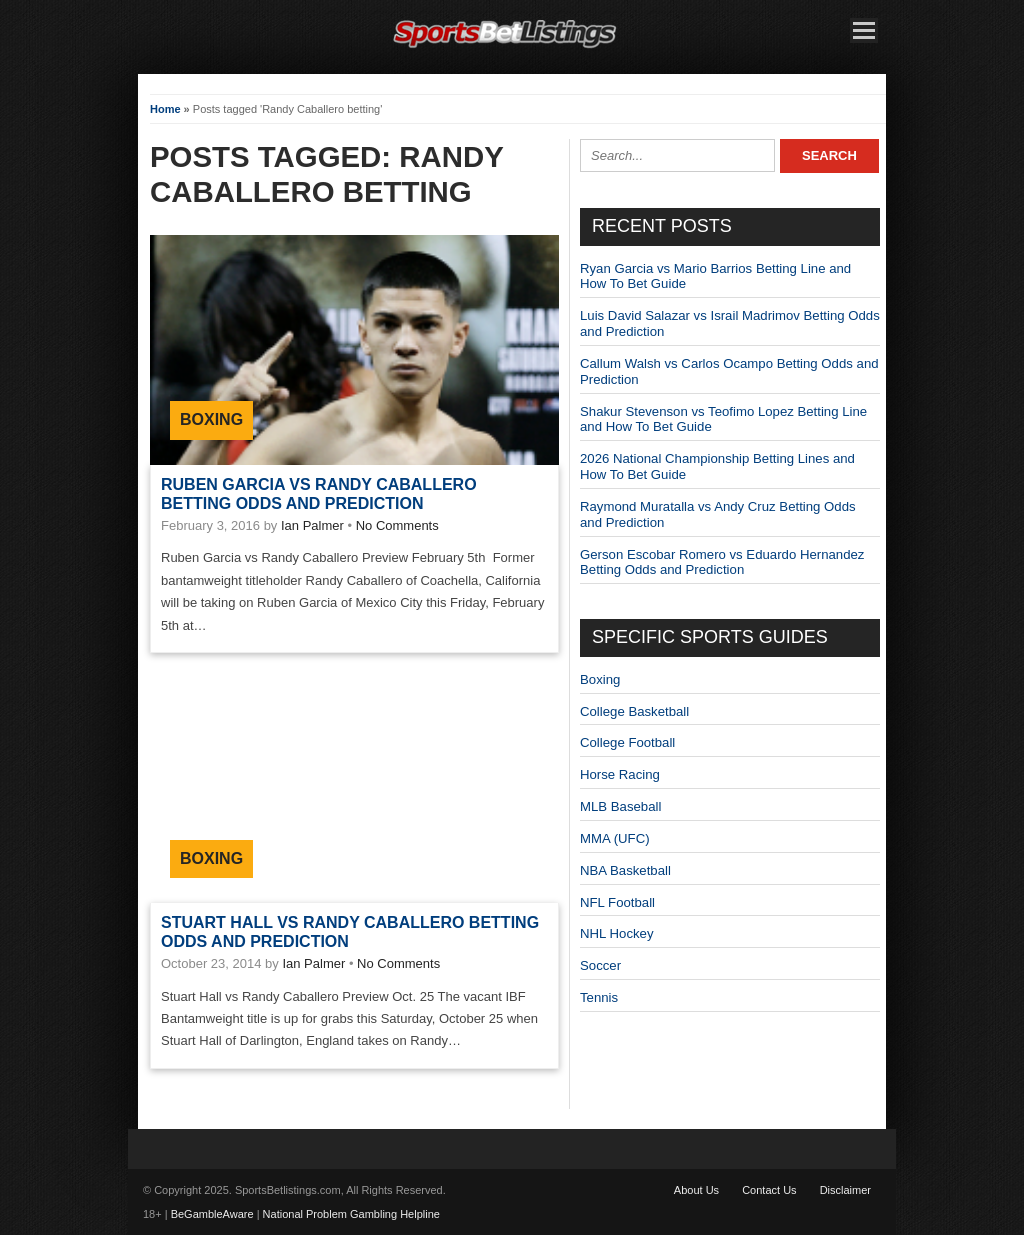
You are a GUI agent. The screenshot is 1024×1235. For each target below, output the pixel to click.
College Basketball (634, 711)
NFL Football (617, 902)
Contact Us (769, 1190)
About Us (696, 1190)
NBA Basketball (625, 870)
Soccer (600, 965)
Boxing (211, 419)
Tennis (599, 997)
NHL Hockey (617, 933)
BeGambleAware (212, 1214)
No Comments (397, 525)
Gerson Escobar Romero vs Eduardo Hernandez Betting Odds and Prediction (722, 562)
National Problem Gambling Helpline (351, 1214)
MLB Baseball (620, 806)
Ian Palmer (312, 525)
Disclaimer (845, 1190)
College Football (627, 742)
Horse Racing (620, 774)
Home (165, 109)
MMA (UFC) (615, 838)
